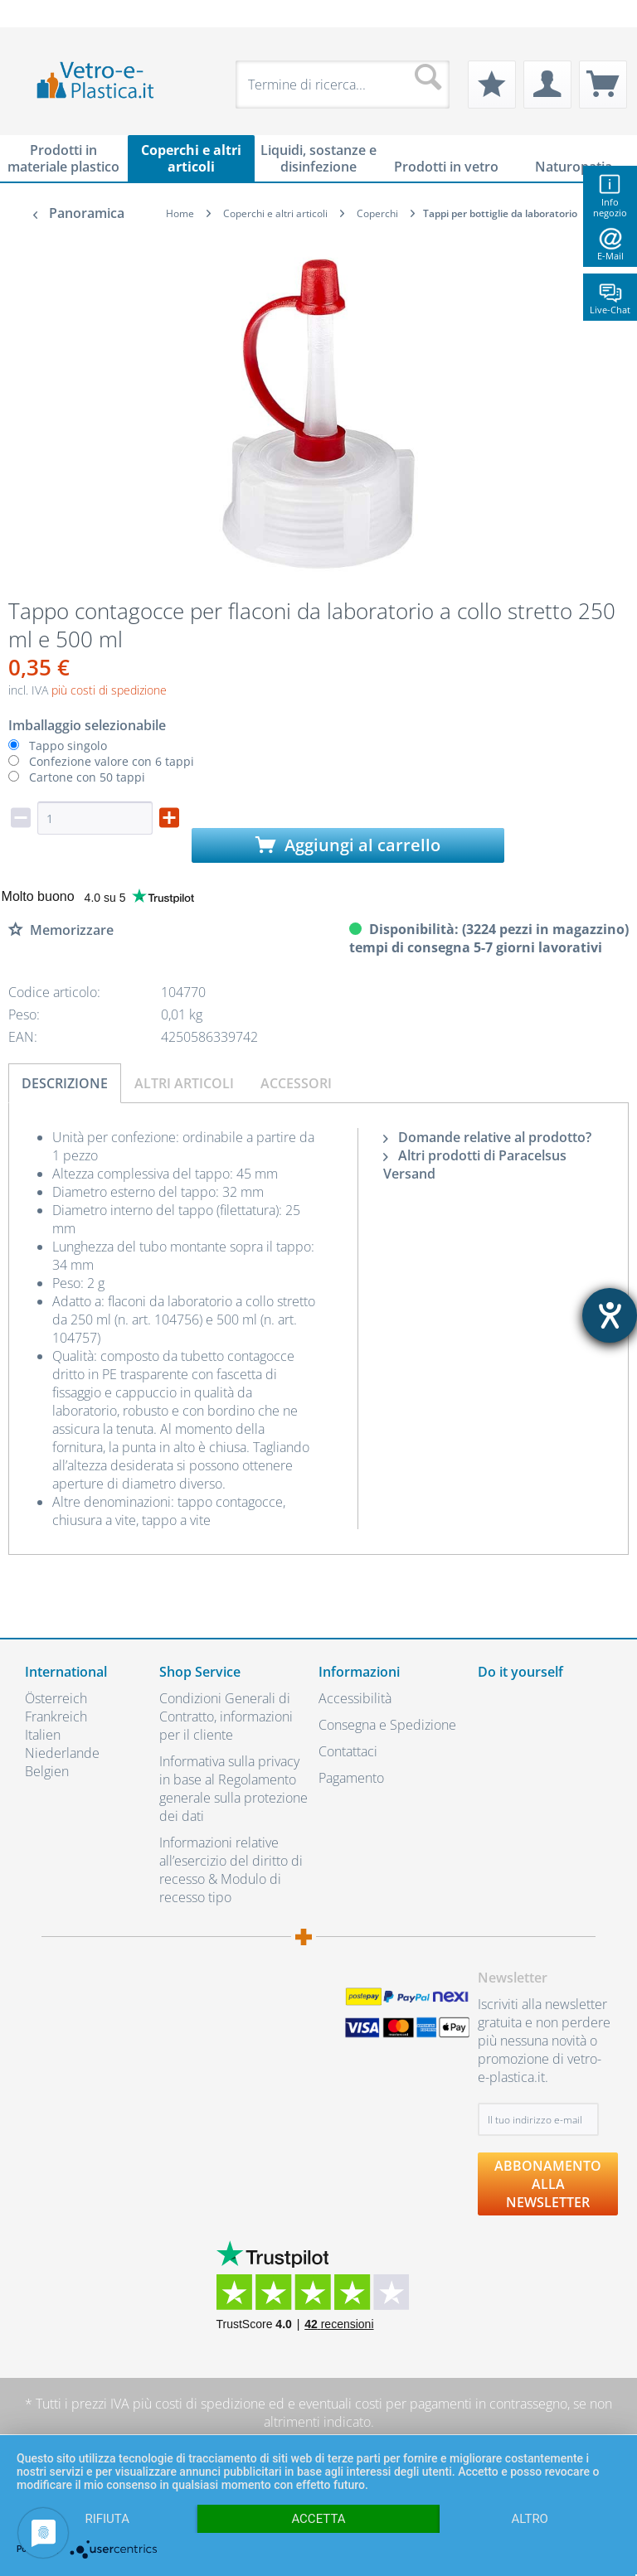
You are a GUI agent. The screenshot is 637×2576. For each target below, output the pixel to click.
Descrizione (65, 1083)
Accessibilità (354, 1698)
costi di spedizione (210, 2403)
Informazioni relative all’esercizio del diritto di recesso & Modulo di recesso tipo (231, 1869)
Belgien (47, 1771)
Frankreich (56, 1716)
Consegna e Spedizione (387, 1725)
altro (530, 2518)
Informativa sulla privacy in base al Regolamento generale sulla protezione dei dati (233, 1788)
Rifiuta (107, 2518)
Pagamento (351, 1778)
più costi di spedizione (109, 690)
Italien (43, 1735)
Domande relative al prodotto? (487, 1137)
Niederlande (62, 1753)
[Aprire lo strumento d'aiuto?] (609, 1315)
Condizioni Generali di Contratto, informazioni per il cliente (226, 1716)
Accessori (296, 1083)
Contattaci (347, 1751)
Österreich (56, 1698)
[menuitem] (33, 13)
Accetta (318, 2518)
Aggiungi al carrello (347, 845)
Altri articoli (184, 1083)
